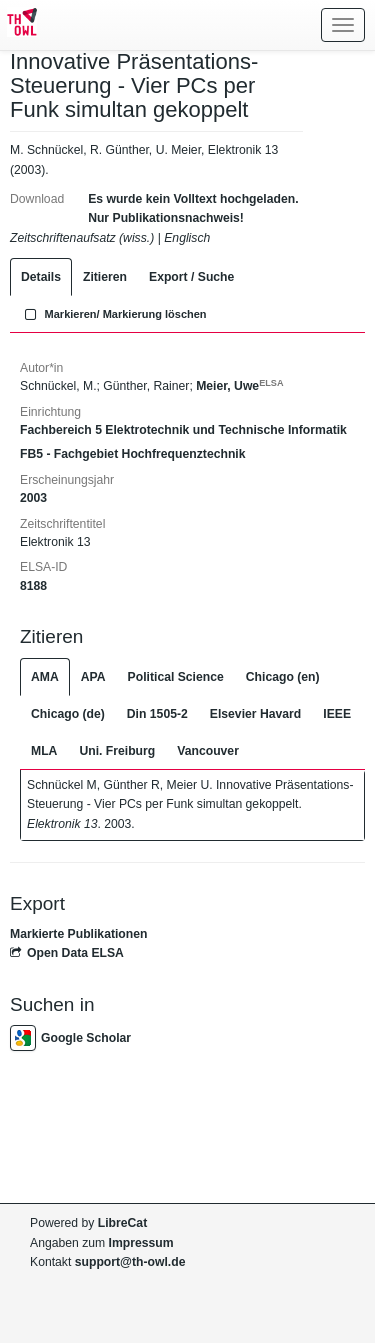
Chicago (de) (68, 714)
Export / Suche (191, 277)
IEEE (337, 714)
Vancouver (208, 751)
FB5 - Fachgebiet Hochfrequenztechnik (133, 454)
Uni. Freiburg (117, 751)
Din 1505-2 (157, 714)
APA (93, 677)
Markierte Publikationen (78, 934)
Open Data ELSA (67, 953)
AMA (45, 677)
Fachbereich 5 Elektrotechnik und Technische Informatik (183, 430)
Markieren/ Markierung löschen (114, 314)
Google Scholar (70, 1038)
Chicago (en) (283, 677)
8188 (33, 586)
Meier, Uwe (239, 386)
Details (41, 277)
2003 (33, 498)
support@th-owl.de (130, 1262)
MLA (44, 751)
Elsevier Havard (255, 714)
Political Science (176, 677)
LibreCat (122, 1223)
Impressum (141, 1243)
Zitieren (105, 277)
